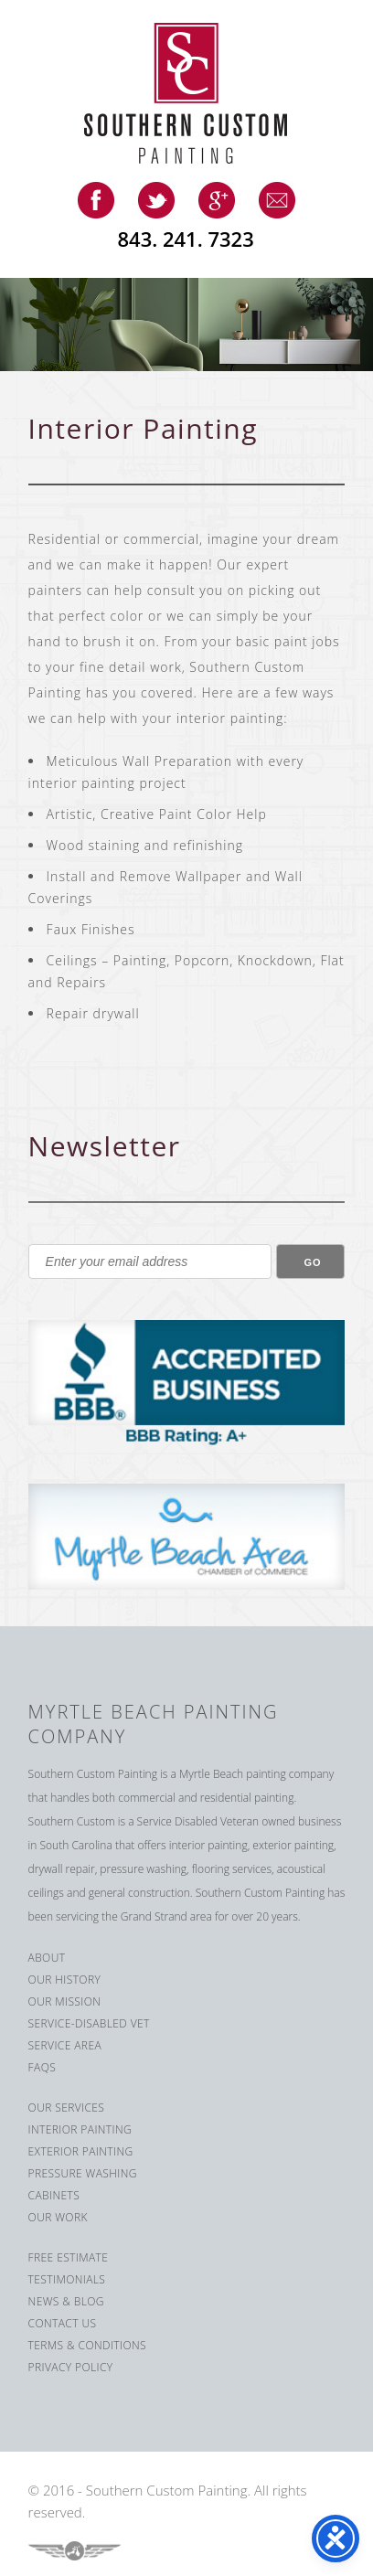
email (277, 200)
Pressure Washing (82, 2173)
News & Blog (66, 2301)
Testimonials (67, 2279)
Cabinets (54, 2195)
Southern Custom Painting (200, 93)
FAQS (42, 2067)
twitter (156, 200)
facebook (96, 200)
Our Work (58, 2217)
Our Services (66, 2107)
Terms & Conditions (87, 2345)
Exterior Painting (80, 2151)
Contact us (62, 2323)
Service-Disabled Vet (89, 2023)
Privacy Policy (70, 2367)
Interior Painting (80, 2129)
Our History (64, 1979)
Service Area (64, 2045)
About (47, 1957)
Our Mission (64, 2001)
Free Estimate (68, 2257)
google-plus (217, 200)
